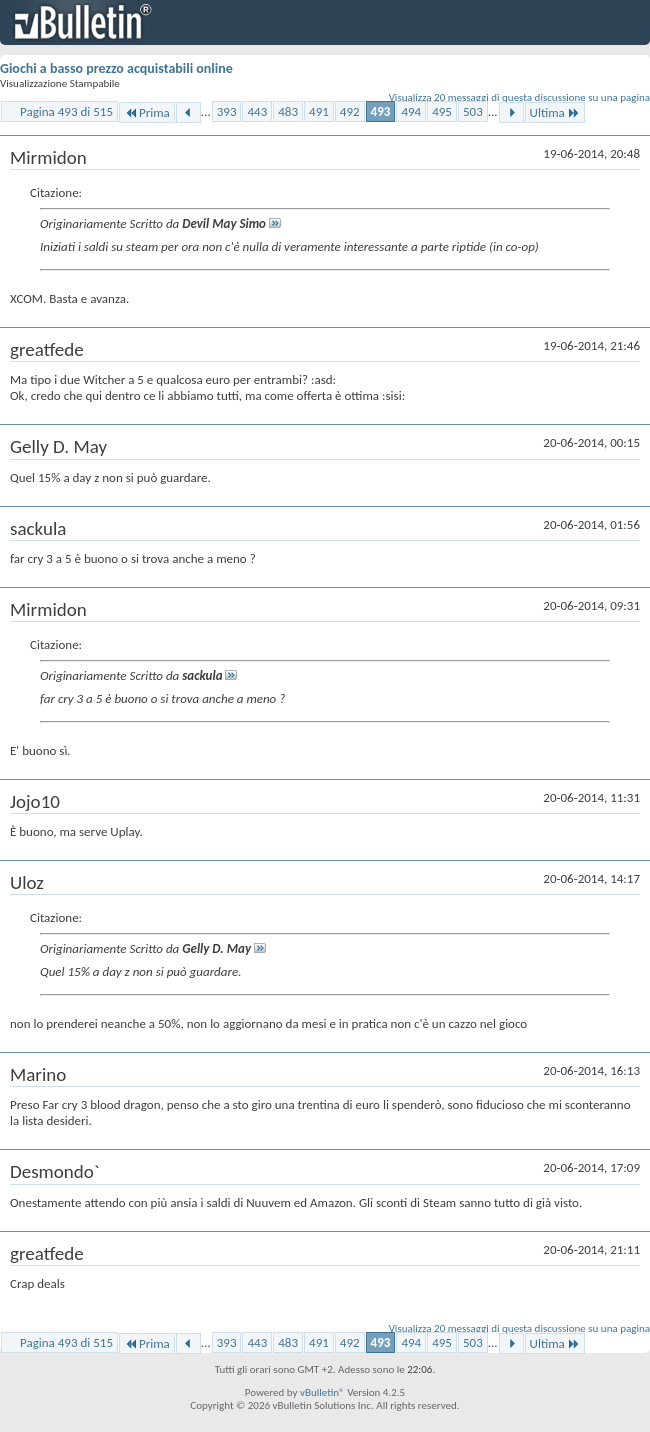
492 (350, 111)
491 (319, 111)
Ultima (555, 112)
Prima (147, 112)
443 (257, 111)
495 (442, 111)
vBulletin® (322, 1392)
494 (411, 111)
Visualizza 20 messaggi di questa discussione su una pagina (519, 97)
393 (227, 111)
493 (381, 111)
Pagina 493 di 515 (66, 111)
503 (473, 111)
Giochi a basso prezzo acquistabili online (116, 68)
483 (288, 111)
